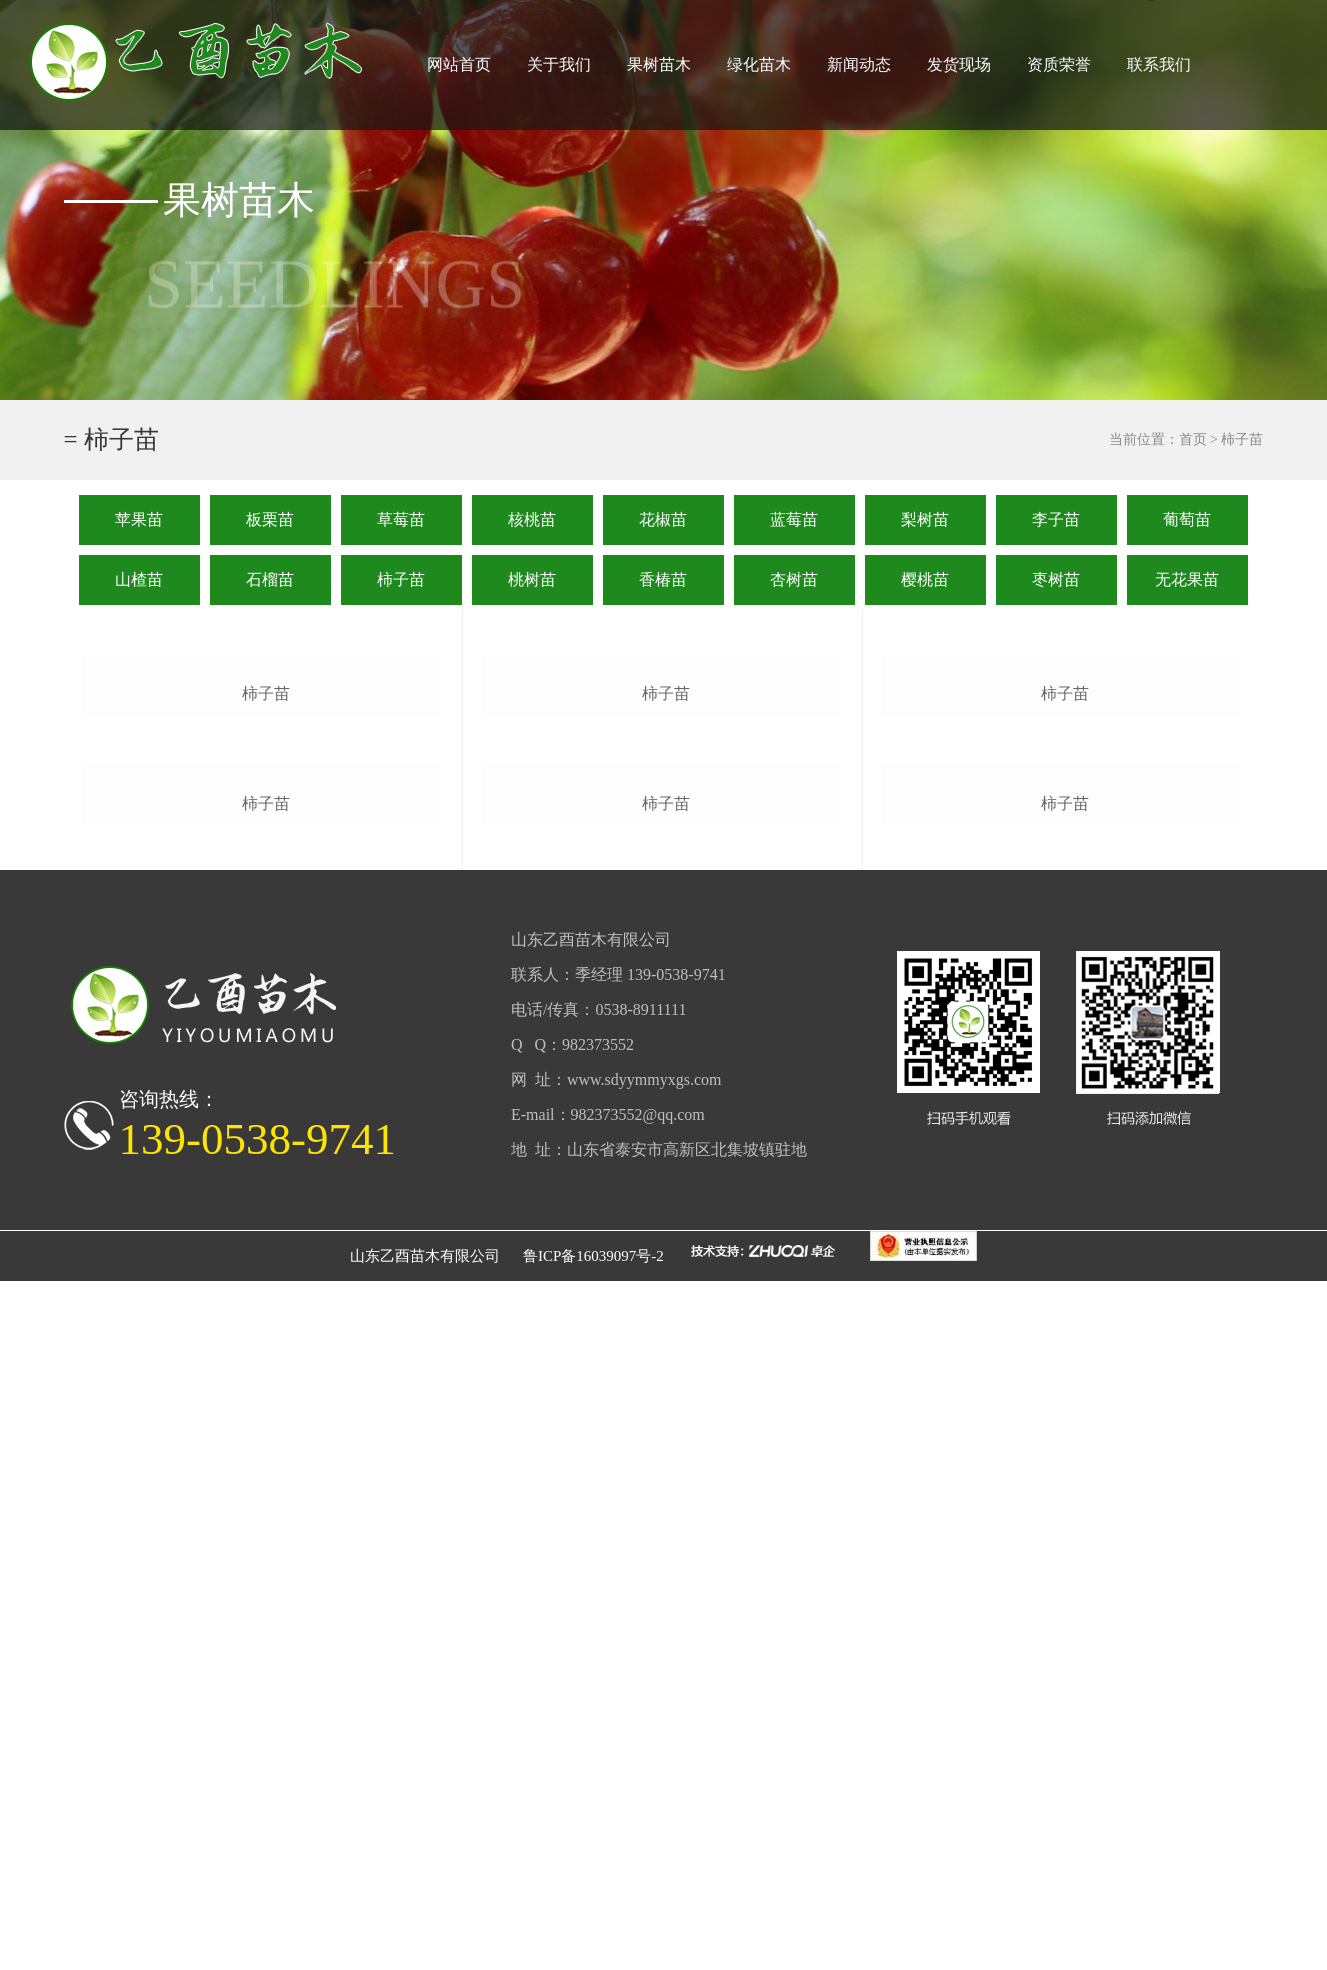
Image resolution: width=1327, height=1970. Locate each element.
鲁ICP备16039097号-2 (593, 1945)
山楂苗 (139, 579)
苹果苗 (139, 519)
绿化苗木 (759, 64)
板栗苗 (270, 519)
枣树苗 (1056, 579)
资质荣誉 (1059, 64)
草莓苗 (401, 519)
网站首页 (459, 64)
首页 (1193, 439)
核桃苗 (532, 519)
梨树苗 (925, 519)
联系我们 (1159, 64)
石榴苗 (270, 579)
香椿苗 (663, 579)
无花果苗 (1187, 579)
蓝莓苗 (794, 519)
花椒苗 (663, 519)
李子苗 (1056, 519)
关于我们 (559, 64)
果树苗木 (659, 64)
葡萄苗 (1187, 519)
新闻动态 (859, 64)
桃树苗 (532, 579)
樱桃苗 (925, 579)
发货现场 (959, 64)
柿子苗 (401, 579)
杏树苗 (794, 579)
